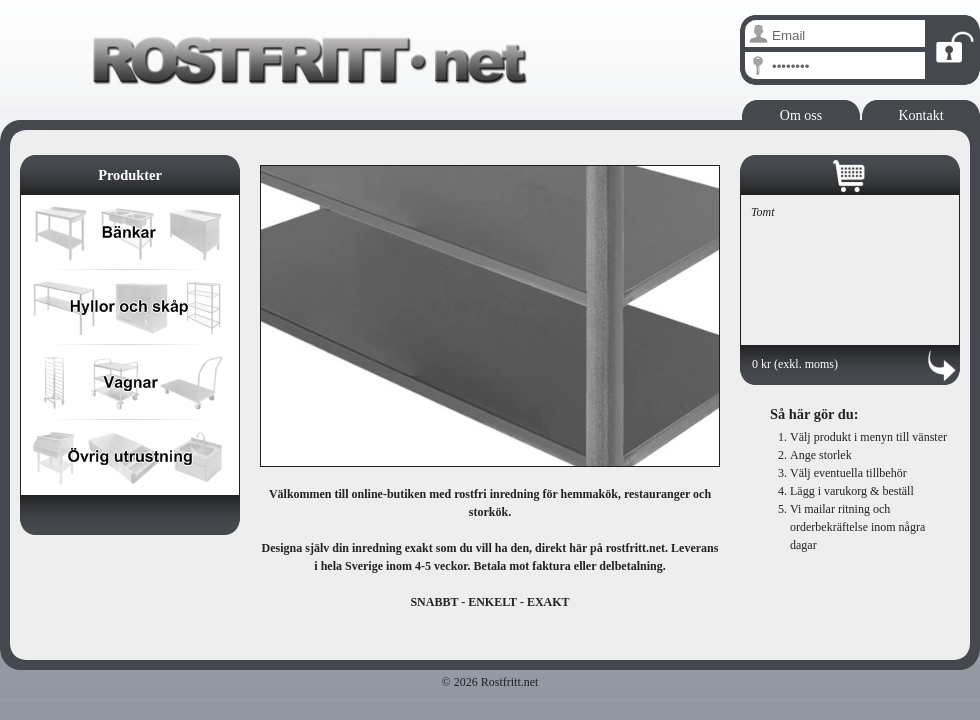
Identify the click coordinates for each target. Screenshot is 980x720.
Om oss (801, 115)
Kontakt (920, 115)
